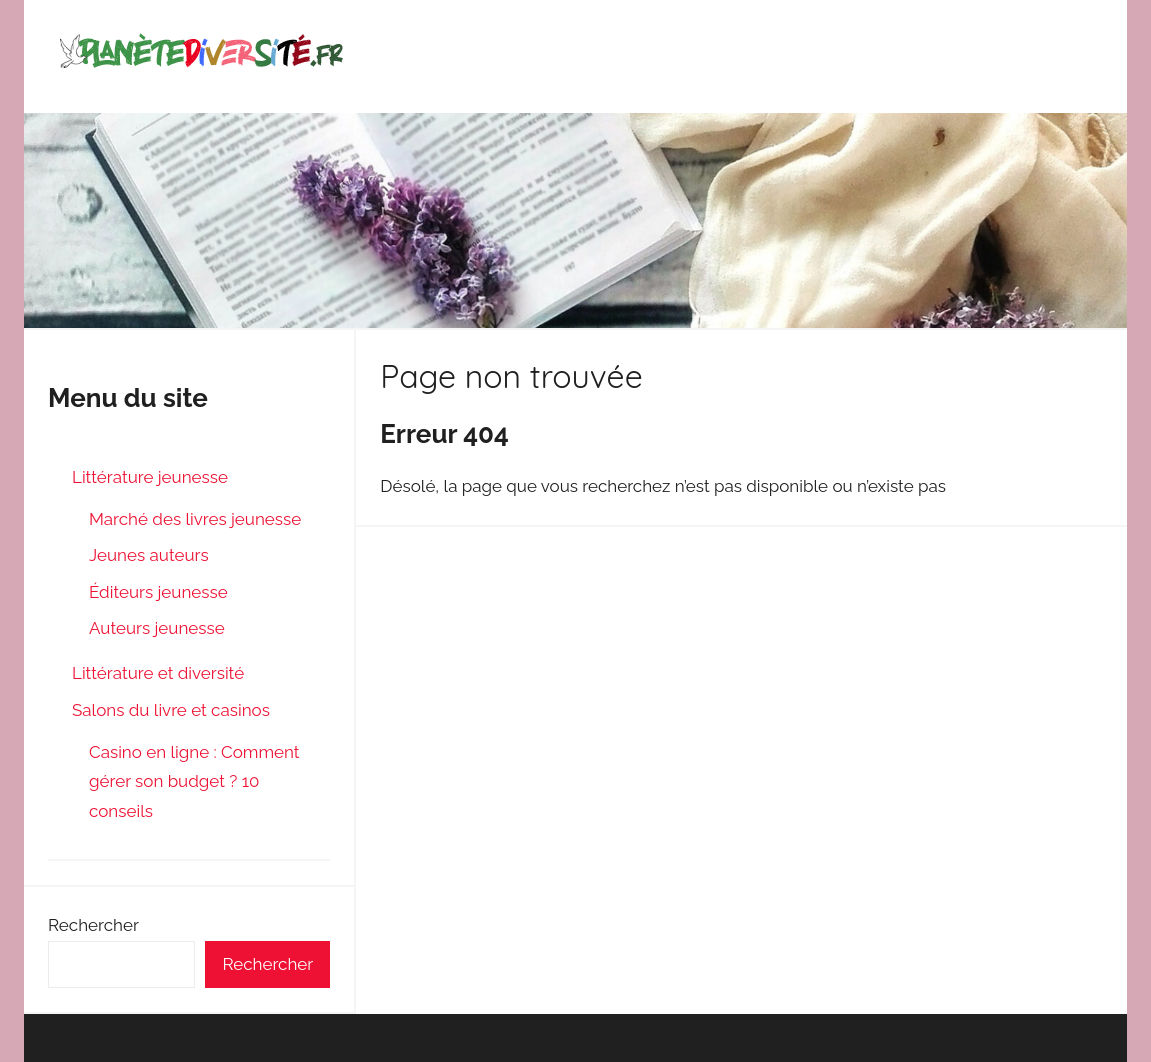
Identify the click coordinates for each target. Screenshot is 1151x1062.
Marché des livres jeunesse (195, 519)
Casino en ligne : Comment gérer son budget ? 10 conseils (194, 782)
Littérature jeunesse (150, 477)
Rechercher (93, 925)
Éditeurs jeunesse (158, 592)
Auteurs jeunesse (157, 628)
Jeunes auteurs (149, 555)
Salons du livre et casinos (171, 710)
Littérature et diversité (158, 673)
